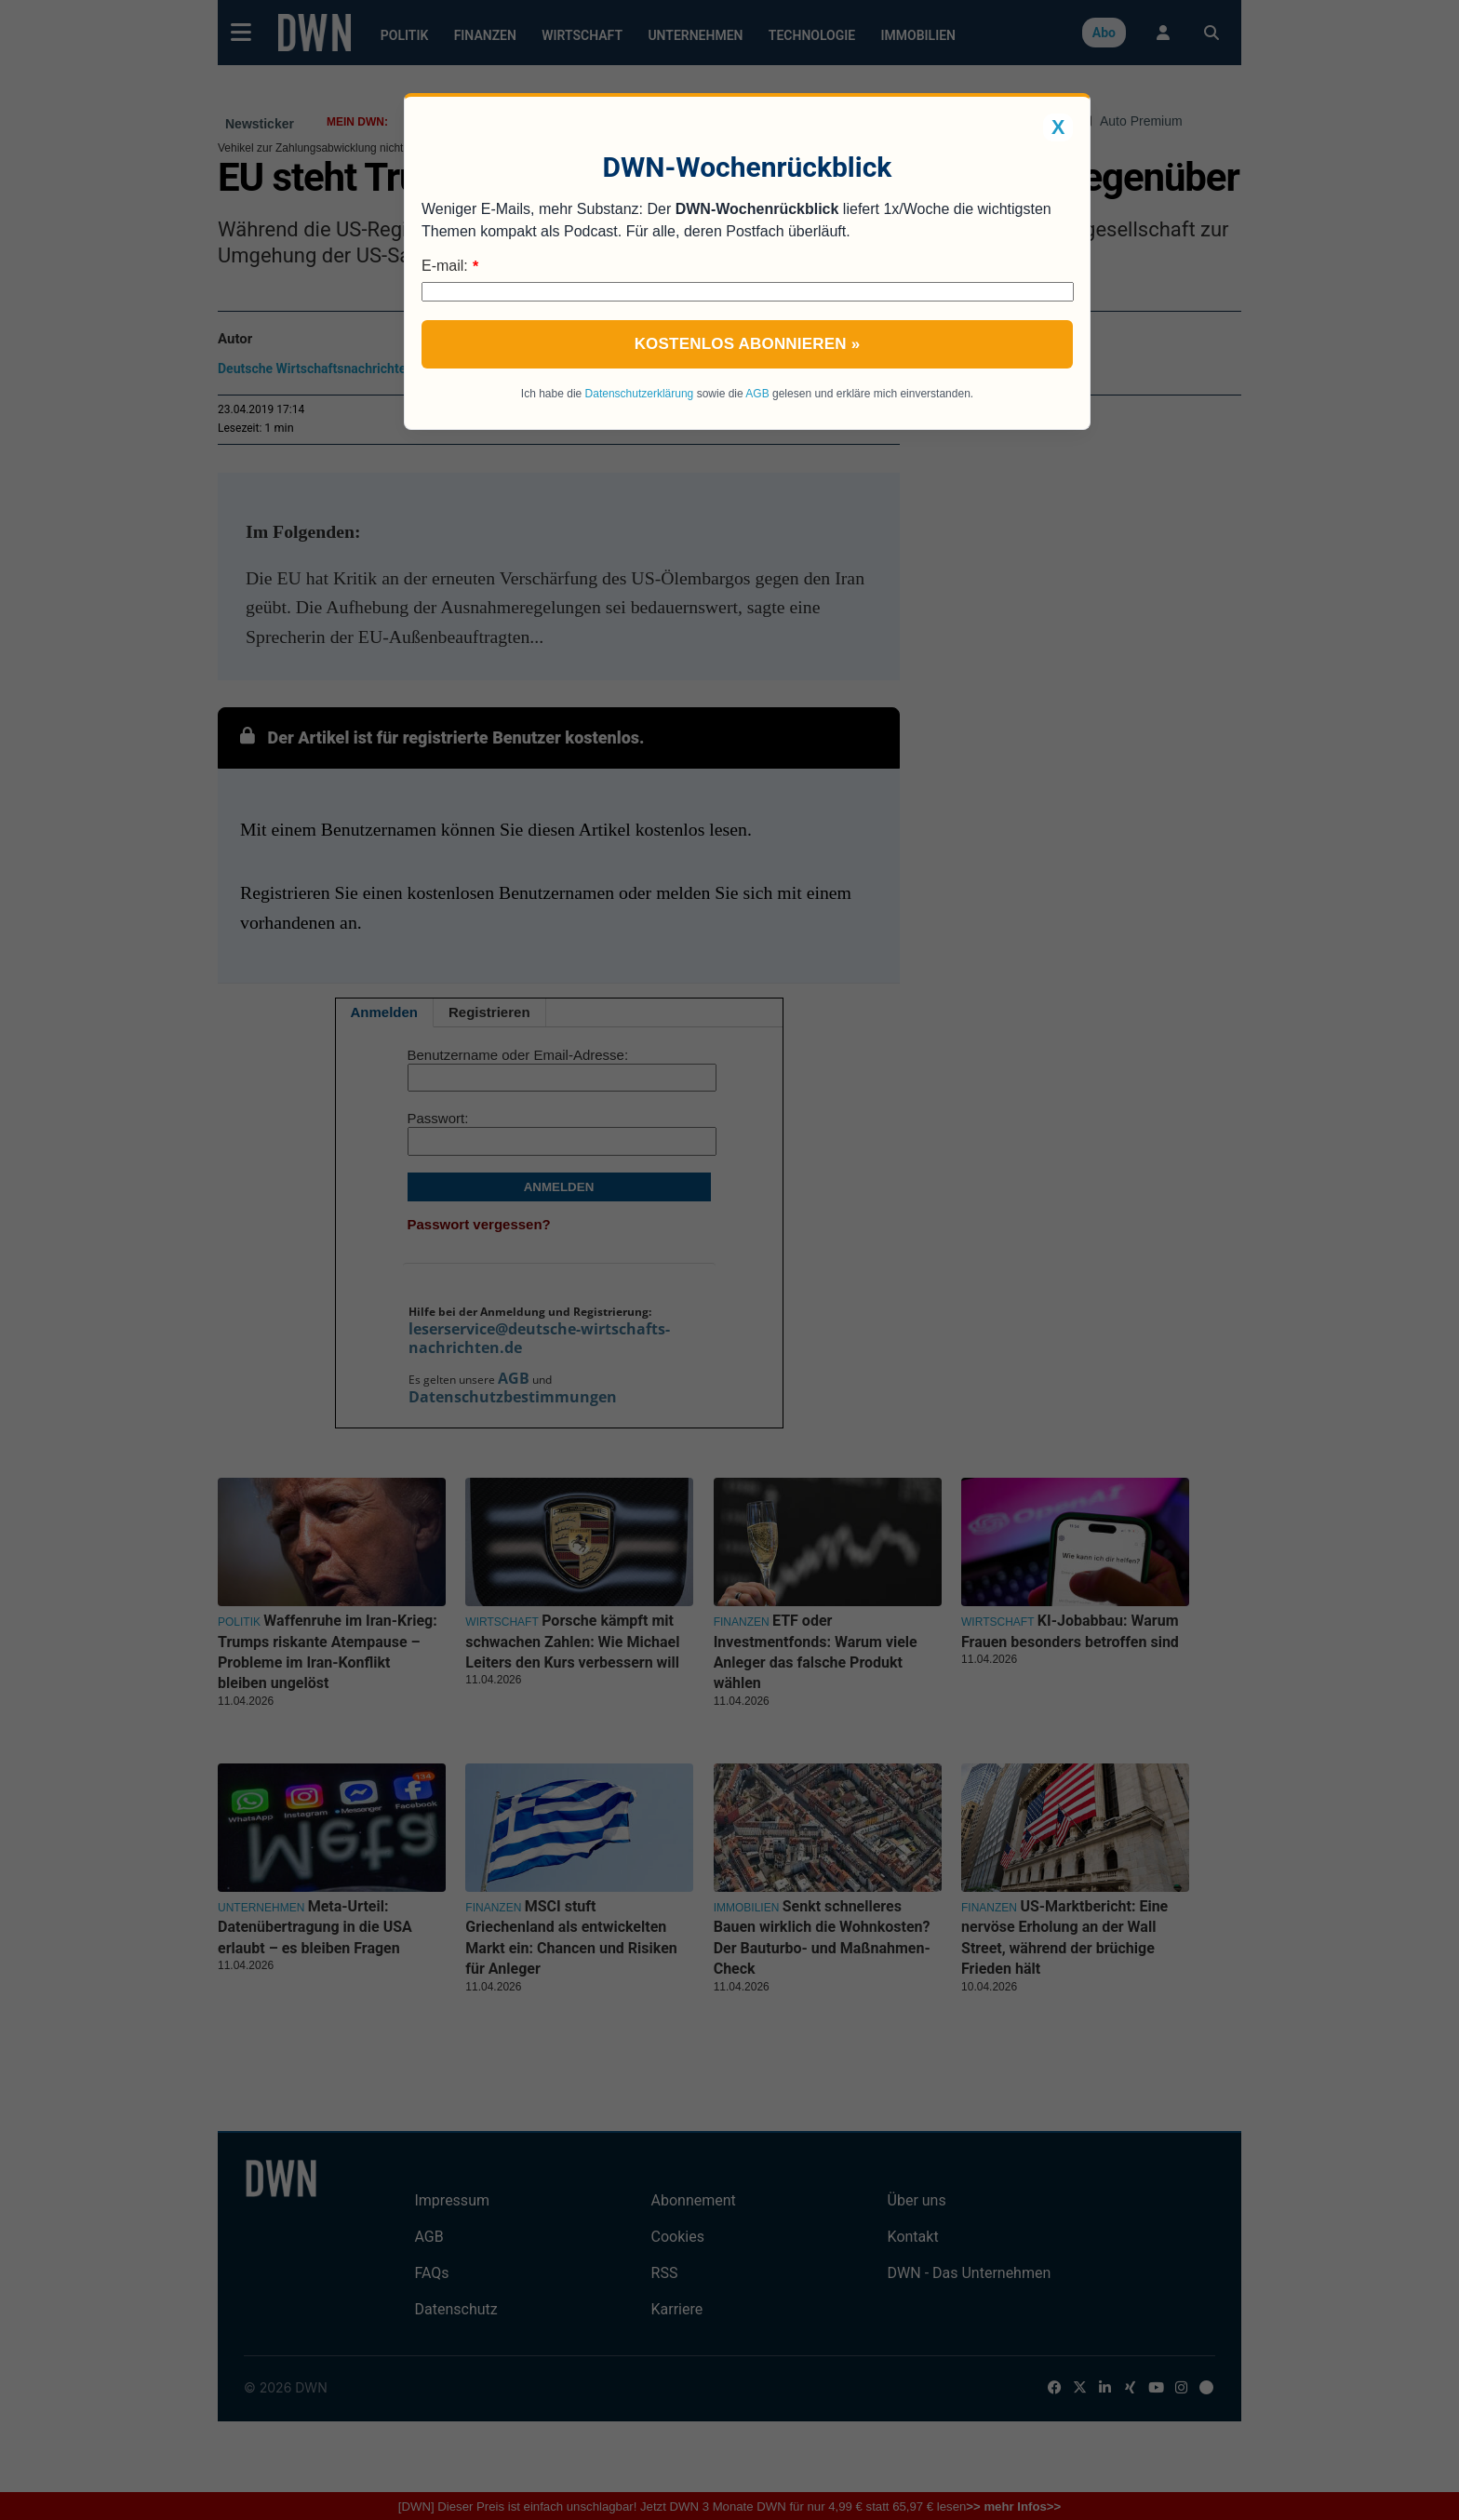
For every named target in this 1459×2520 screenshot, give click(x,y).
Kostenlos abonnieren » (748, 344)
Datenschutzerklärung (639, 393)
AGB (757, 393)
